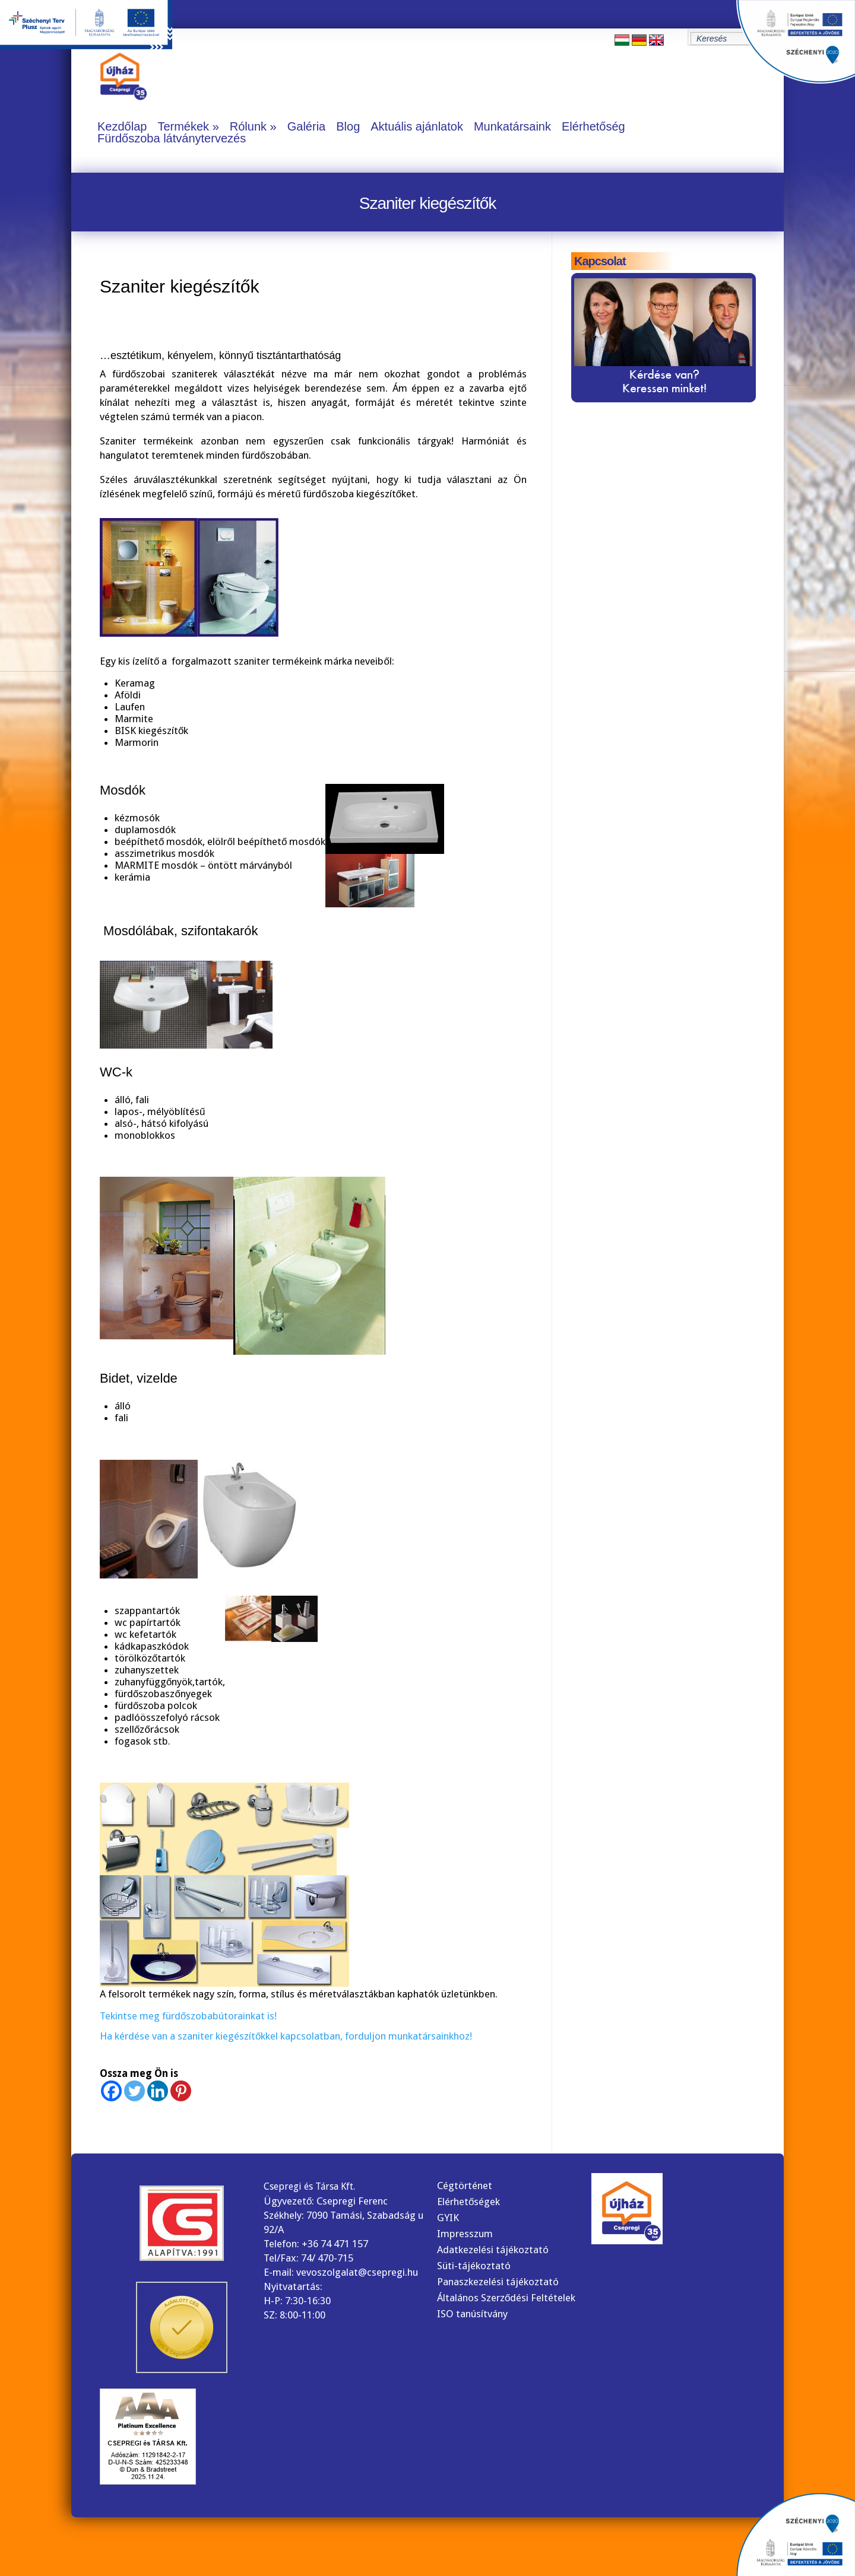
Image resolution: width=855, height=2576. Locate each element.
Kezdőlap (122, 126)
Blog (348, 126)
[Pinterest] (180, 2091)
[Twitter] (134, 2091)
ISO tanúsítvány (472, 2314)
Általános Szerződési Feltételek (506, 2298)
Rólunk (248, 126)
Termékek (183, 126)
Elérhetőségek (468, 2201)
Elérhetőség (593, 126)
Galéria (306, 126)
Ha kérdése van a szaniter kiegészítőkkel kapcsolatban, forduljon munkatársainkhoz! (286, 2036)
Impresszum (465, 2234)
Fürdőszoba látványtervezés (171, 138)
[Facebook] (111, 2091)
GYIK (448, 2218)
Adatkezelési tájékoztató (493, 2250)
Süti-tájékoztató (474, 2266)
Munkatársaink (512, 126)
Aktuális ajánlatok (416, 126)
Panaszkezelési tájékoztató (498, 2282)
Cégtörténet (464, 2185)
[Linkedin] (157, 2091)
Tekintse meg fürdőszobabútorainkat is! (188, 2016)
